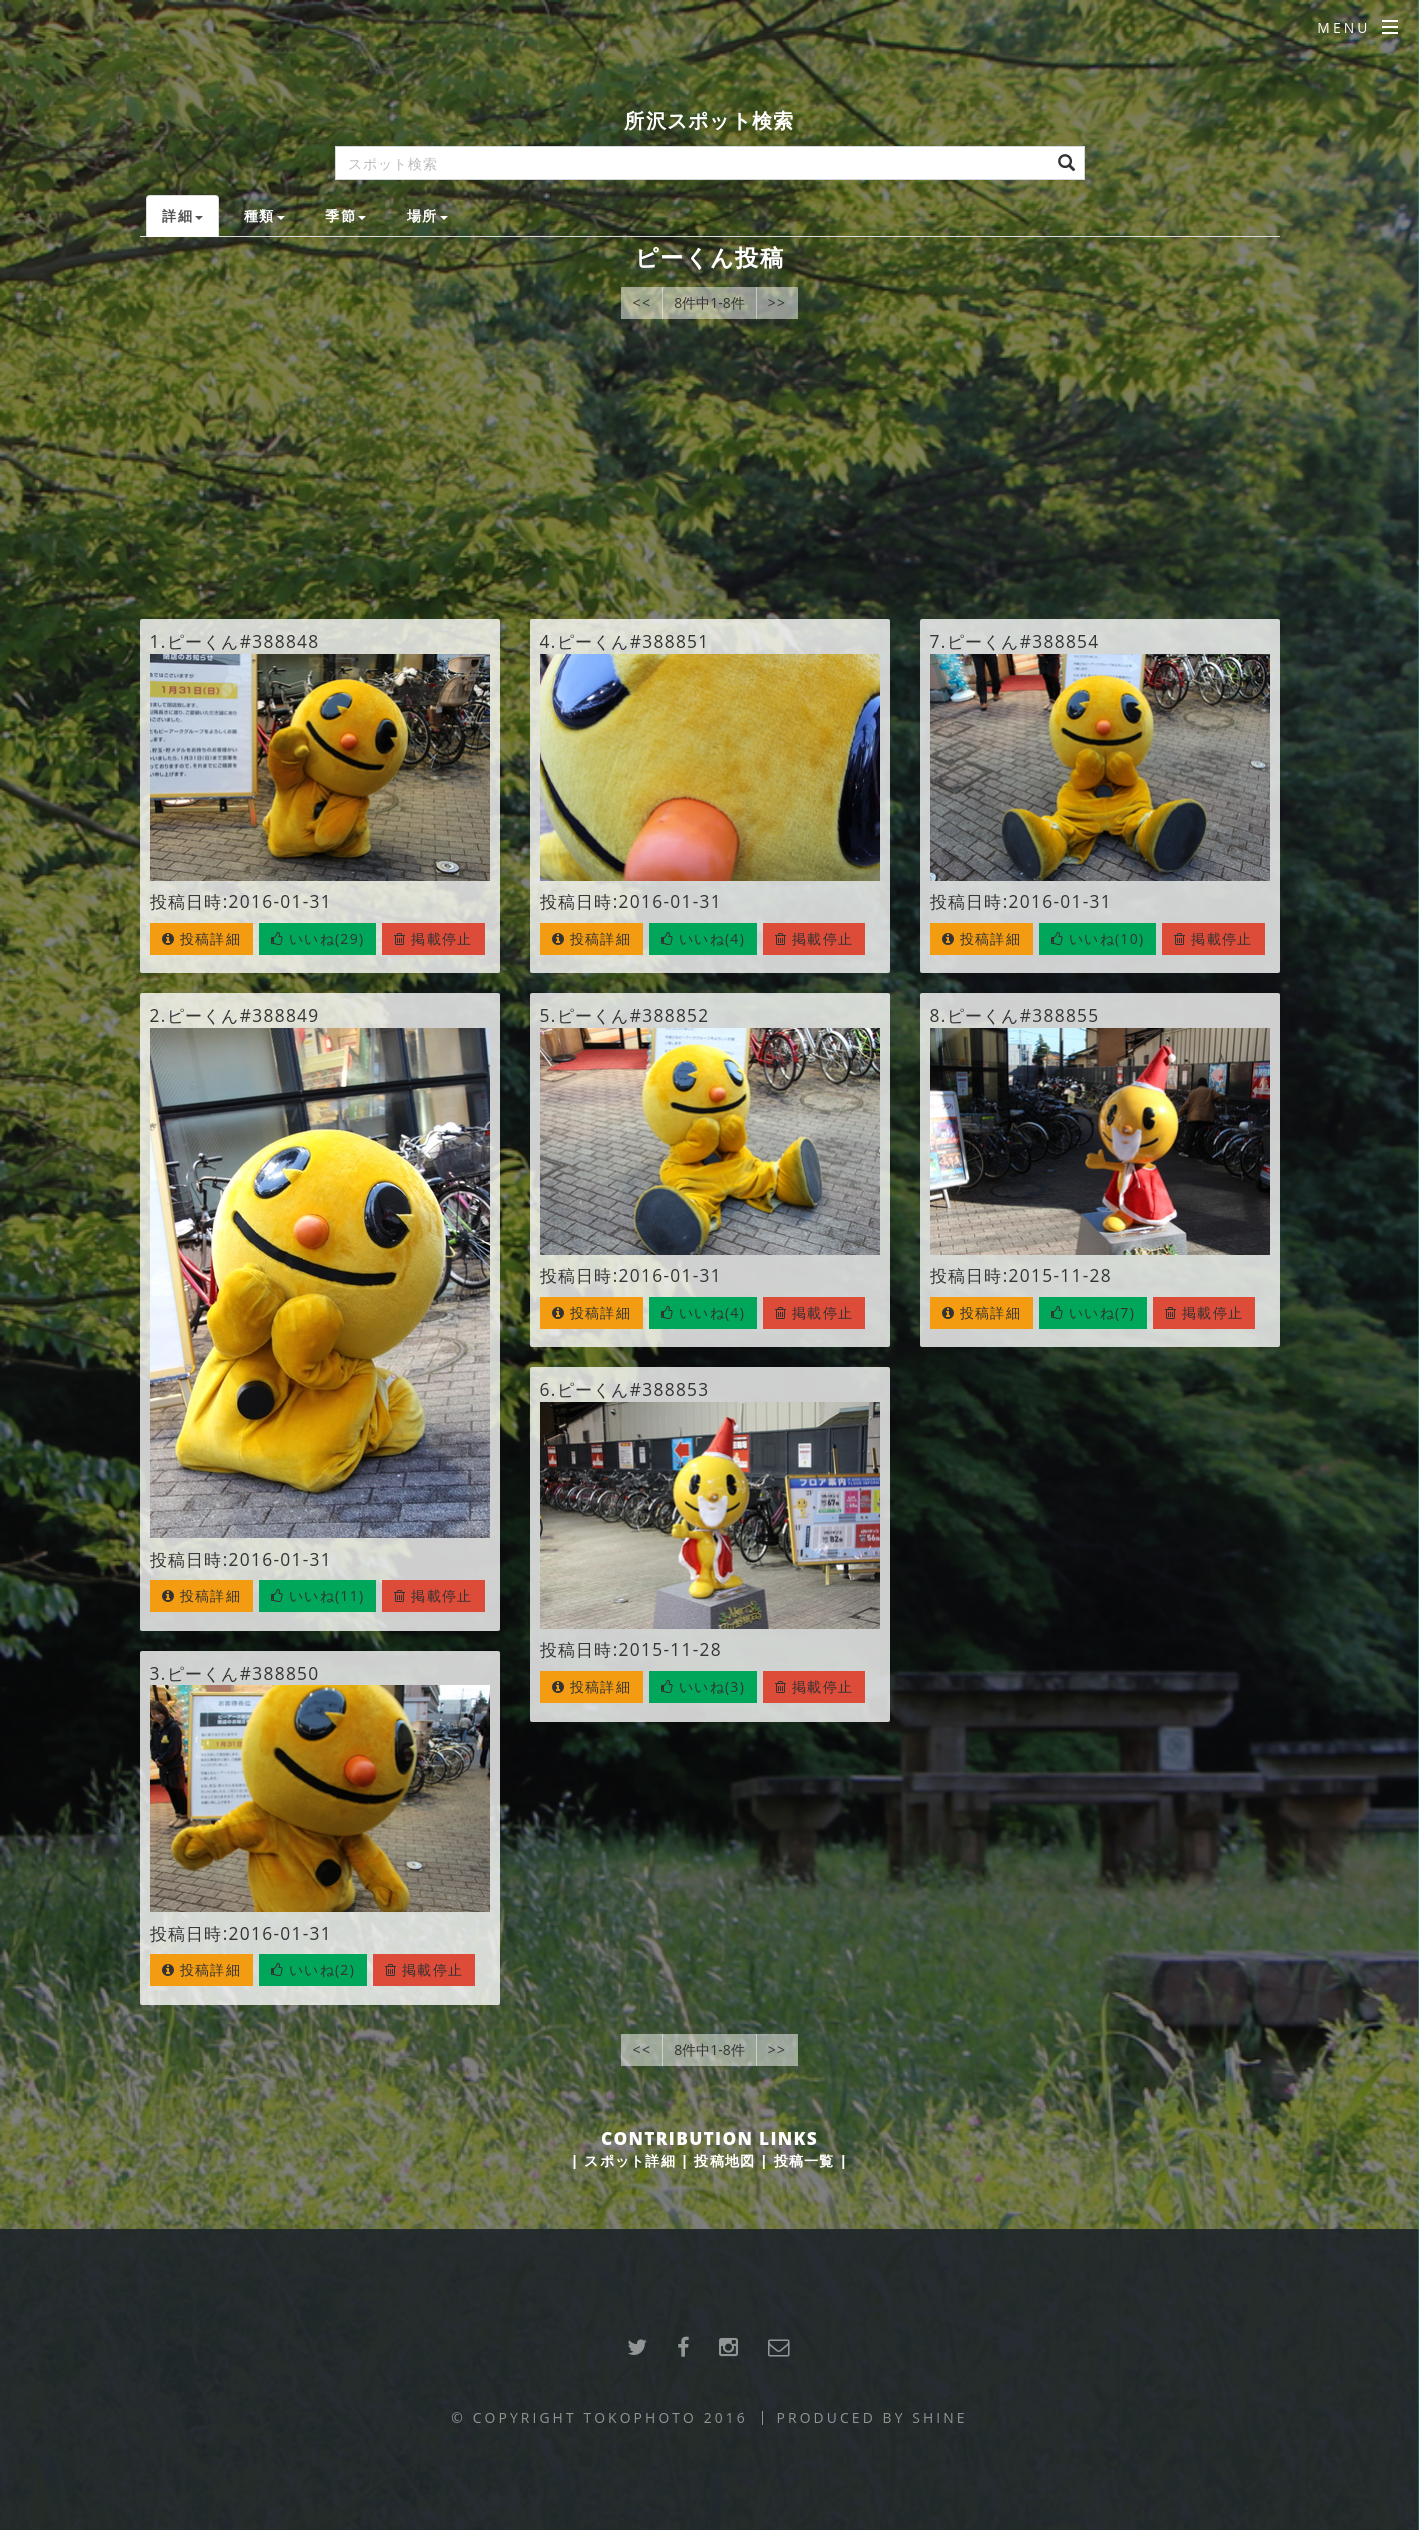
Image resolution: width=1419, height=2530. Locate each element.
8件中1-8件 (709, 302)
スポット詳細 (630, 2160)
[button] (318, 939)
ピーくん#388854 (1023, 641)
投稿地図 (724, 2160)
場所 (427, 215)
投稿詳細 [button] (201, 938)
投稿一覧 (804, 2160)
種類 (264, 215)
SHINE (939, 2417)
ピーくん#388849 (243, 1015)
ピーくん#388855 (1023, 1015)
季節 (345, 215)
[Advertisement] (709, 469)
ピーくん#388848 (243, 641)
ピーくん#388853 (633, 1389)
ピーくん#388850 (243, 1673)
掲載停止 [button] (433, 938)
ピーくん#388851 (633, 641)
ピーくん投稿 (709, 257)
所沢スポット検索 (709, 120)
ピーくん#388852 (633, 1015)
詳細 (182, 215)
